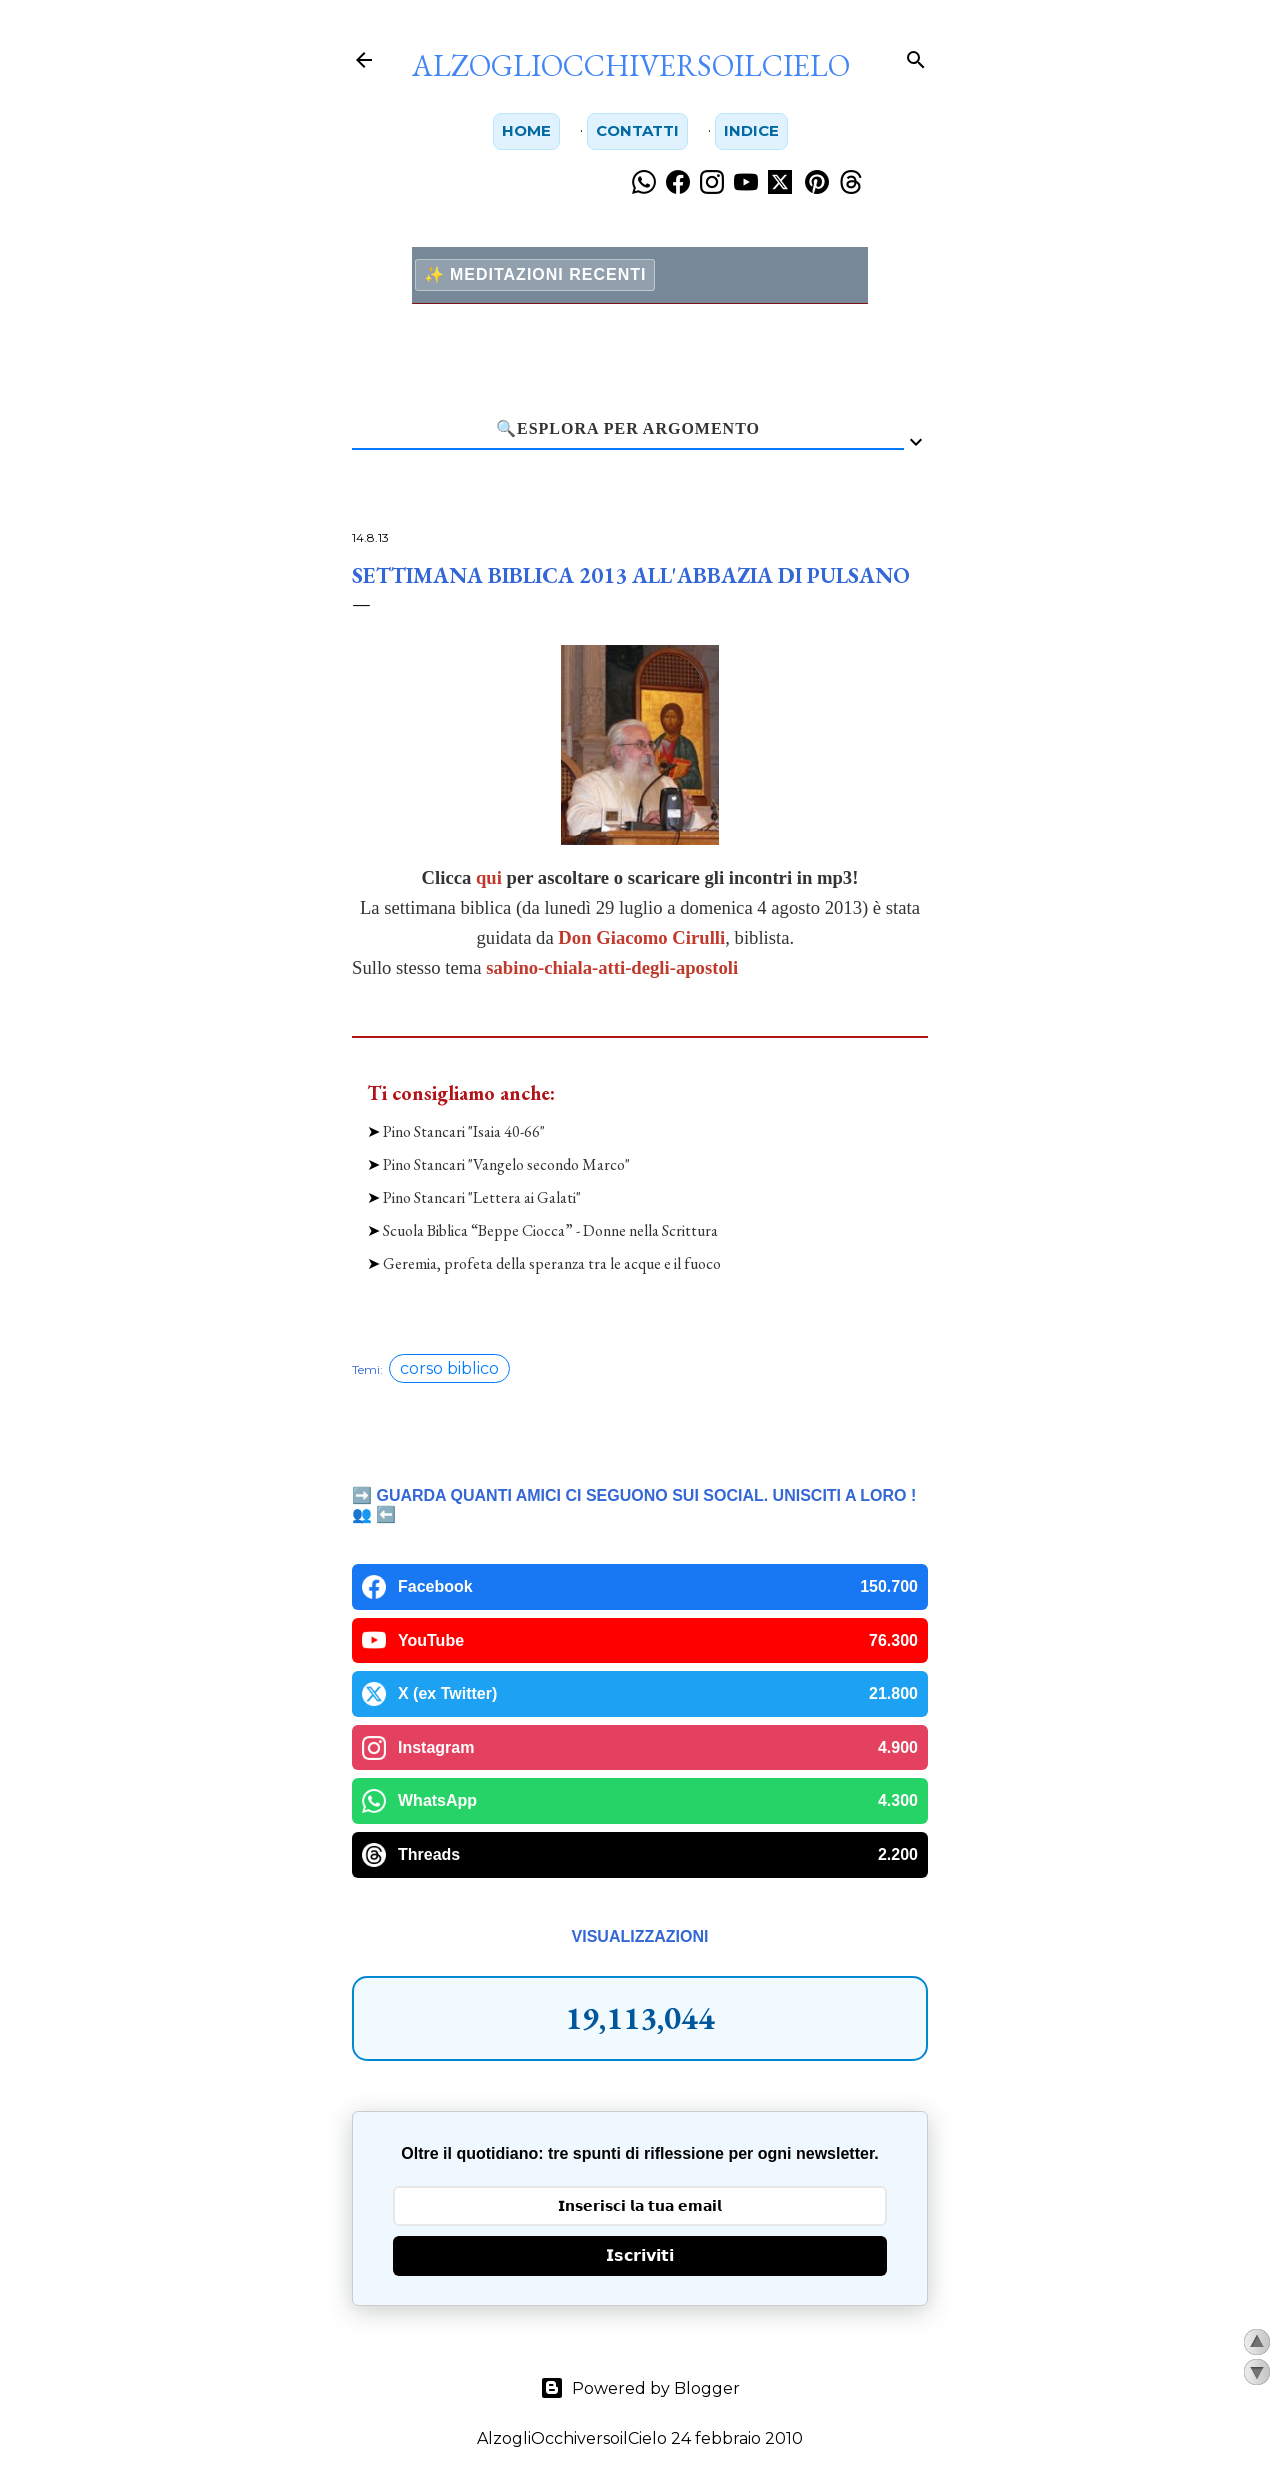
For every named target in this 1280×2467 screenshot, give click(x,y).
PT (687, 2376)
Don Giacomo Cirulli (641, 938)
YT (742, 2376)
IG (531, 2376)
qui (489, 878)
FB (477, 2376)
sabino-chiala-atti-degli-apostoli (612, 968)
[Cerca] (916, 55)
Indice (755, 131)
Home (522, 131)
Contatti (637, 131)
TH (585, 2376)
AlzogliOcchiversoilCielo (631, 65)
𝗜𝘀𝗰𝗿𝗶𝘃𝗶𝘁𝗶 (640, 2091)
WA (801, 2376)
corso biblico (449, 1204)
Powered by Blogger (640, 2224)
